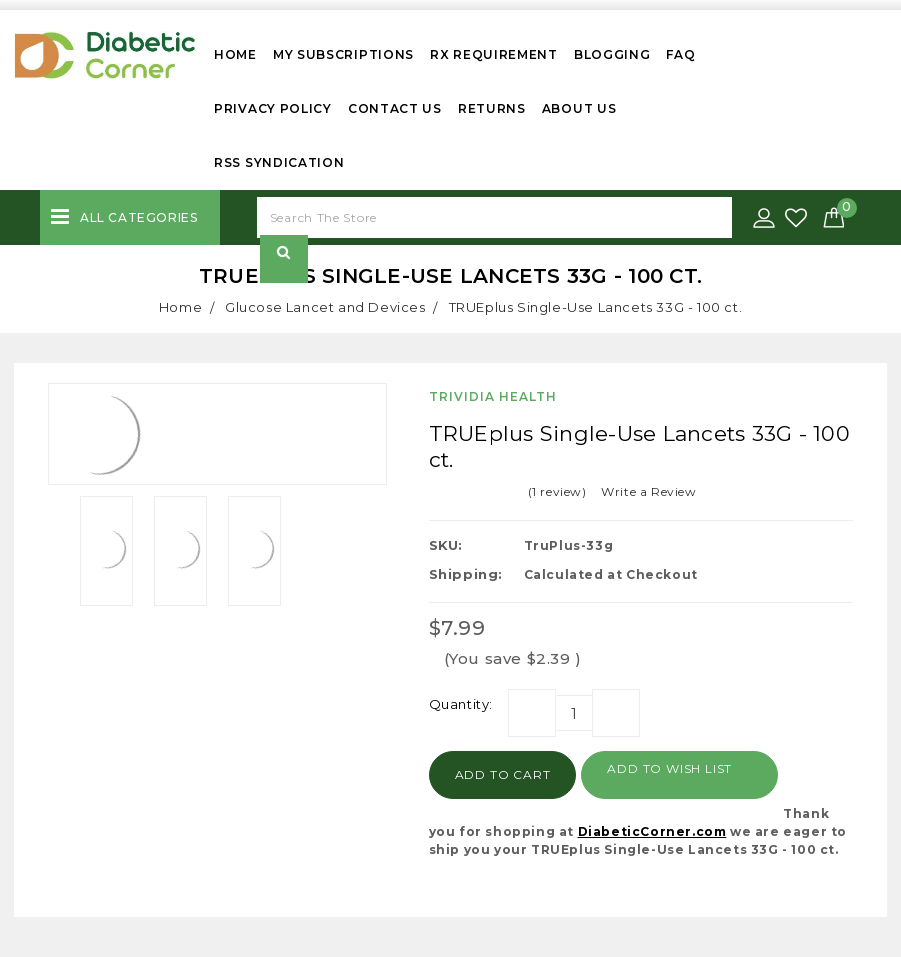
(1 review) (557, 491)
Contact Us (395, 108)
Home (235, 54)
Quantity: (461, 704)
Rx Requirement (494, 54)
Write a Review (648, 491)
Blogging (612, 54)
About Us (579, 108)
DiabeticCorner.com (652, 831)
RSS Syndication (279, 162)
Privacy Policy (273, 108)
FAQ (680, 54)
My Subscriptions (343, 54)
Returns (492, 108)
